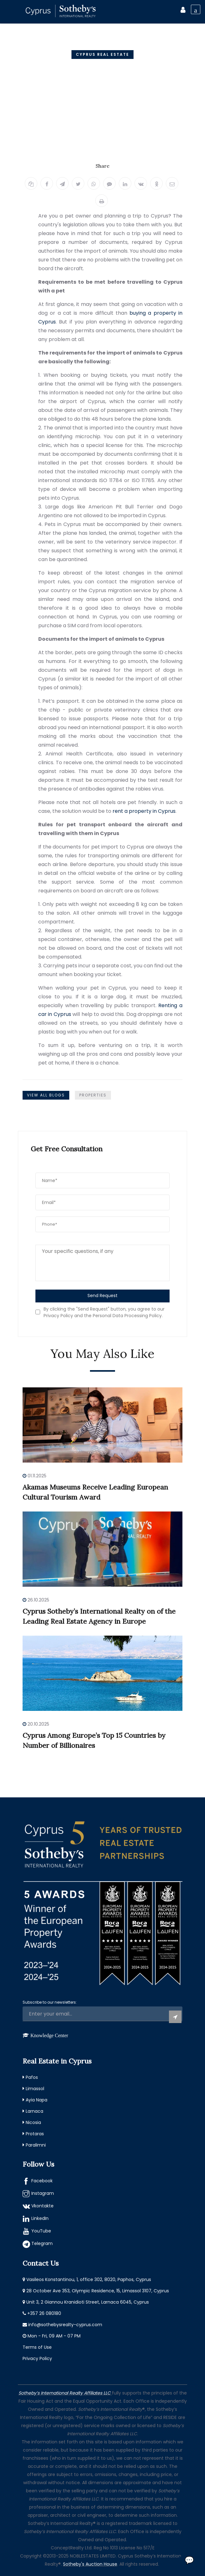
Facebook (42, 2181)
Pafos (32, 2077)
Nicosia (33, 2122)
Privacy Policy (37, 2358)
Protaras (35, 2134)
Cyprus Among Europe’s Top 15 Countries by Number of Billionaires (94, 1740)
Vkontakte (42, 2206)
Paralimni (36, 2145)
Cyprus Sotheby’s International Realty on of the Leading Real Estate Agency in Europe (99, 1616)
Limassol (35, 2088)
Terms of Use (37, 2347)
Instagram (42, 2193)
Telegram (42, 2243)
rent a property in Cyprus (144, 811)
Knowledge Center (49, 2035)
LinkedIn (40, 2218)
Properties (93, 1095)
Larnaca (34, 2111)
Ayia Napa (36, 2100)
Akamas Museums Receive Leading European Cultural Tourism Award (95, 1492)
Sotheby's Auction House (90, 2564)
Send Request (102, 1295)
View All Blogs (46, 1095)
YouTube (41, 2231)
